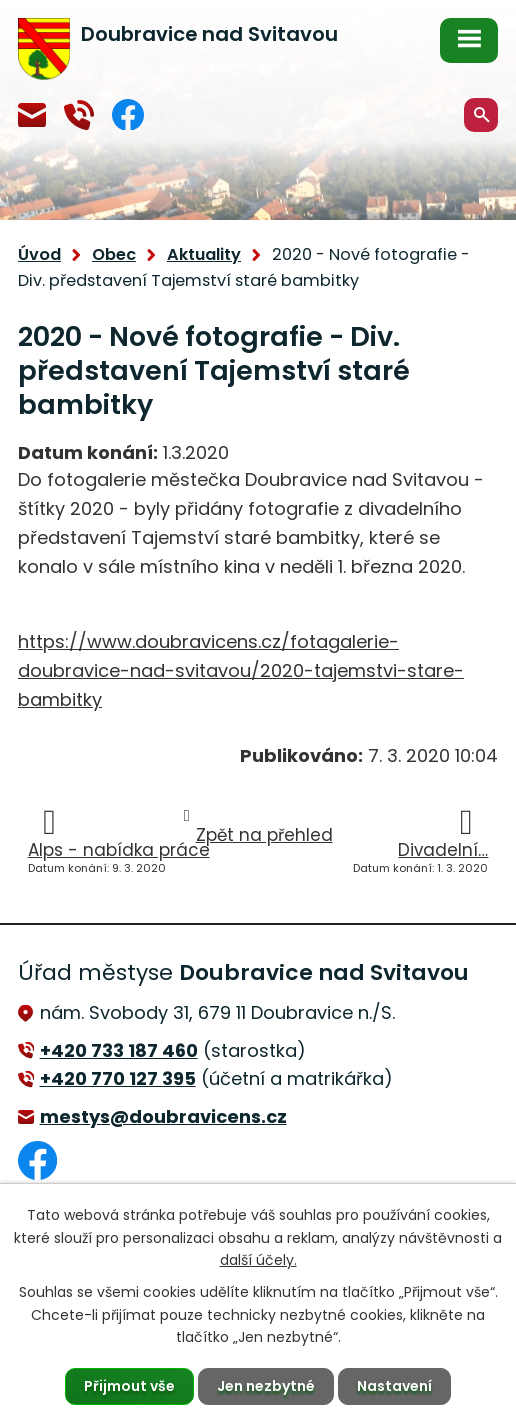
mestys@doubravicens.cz (32, 115)
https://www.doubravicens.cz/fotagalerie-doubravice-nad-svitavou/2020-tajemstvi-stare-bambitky (241, 670)
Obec (114, 254)
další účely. (258, 1260)
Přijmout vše (129, 1386)
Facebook (128, 114)
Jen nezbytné (266, 1386)
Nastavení (394, 1386)
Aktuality (204, 254)
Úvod (39, 254)
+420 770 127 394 (79, 115)
